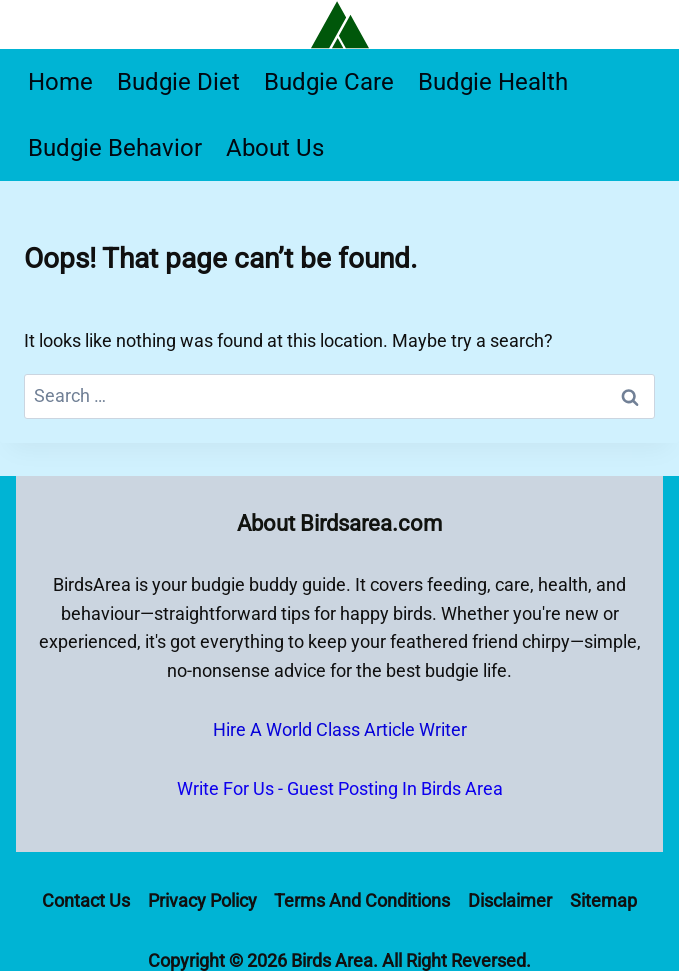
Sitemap (603, 900)
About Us (275, 148)
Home (60, 82)
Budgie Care (329, 82)
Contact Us (86, 900)
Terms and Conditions (362, 900)
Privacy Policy (202, 900)
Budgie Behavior (115, 148)
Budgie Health (493, 82)
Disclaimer (510, 900)
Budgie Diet (178, 82)
